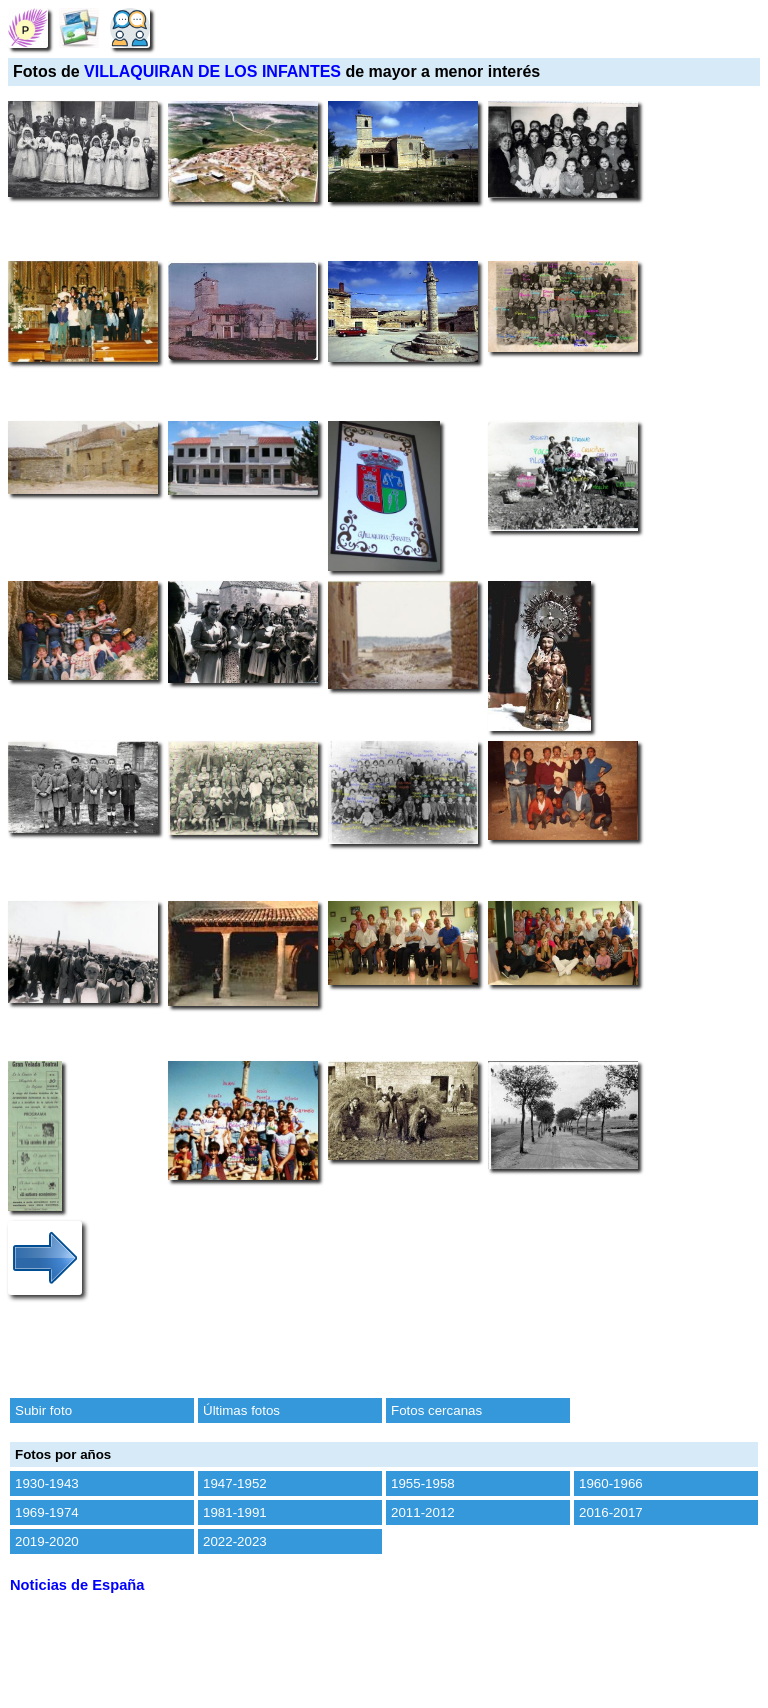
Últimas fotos (241, 1410)
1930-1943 (47, 1483)
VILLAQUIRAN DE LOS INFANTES (212, 71)
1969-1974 (47, 1512)
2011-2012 (423, 1512)
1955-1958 (423, 1483)
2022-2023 (235, 1541)
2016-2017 (611, 1512)
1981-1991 (235, 1512)
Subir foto (43, 1410)
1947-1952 (235, 1483)
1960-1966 (611, 1483)
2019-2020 (47, 1541)
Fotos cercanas (436, 1410)
